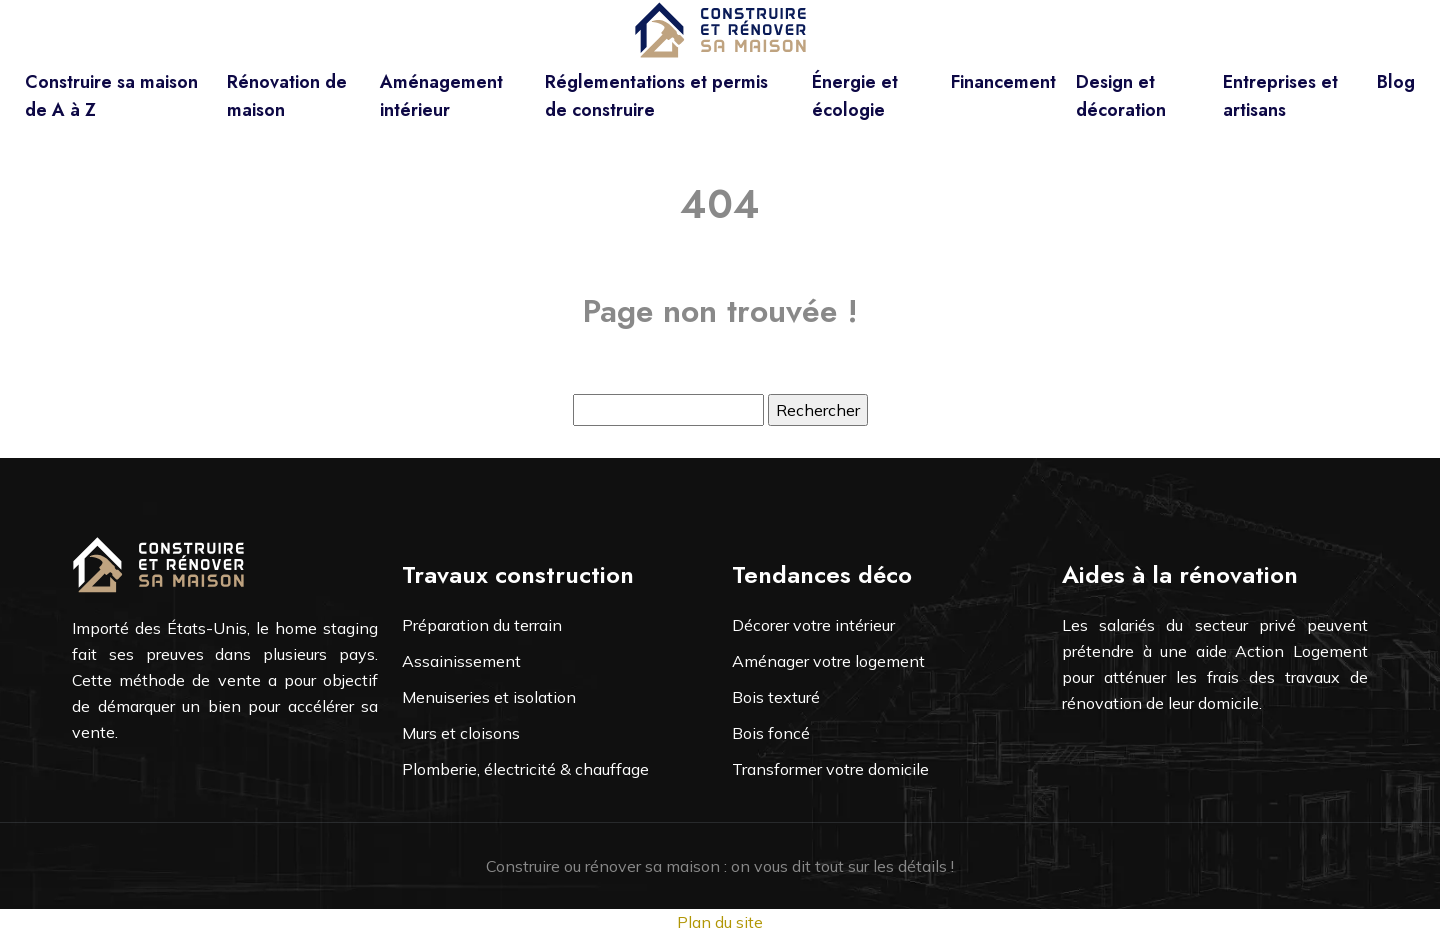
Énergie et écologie (855, 96)
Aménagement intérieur (441, 96)
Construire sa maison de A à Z (111, 96)
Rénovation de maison (287, 96)
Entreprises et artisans (1280, 96)
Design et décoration (1121, 96)
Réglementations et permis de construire (656, 96)
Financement (1003, 82)
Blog (1396, 82)
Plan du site (720, 922)
